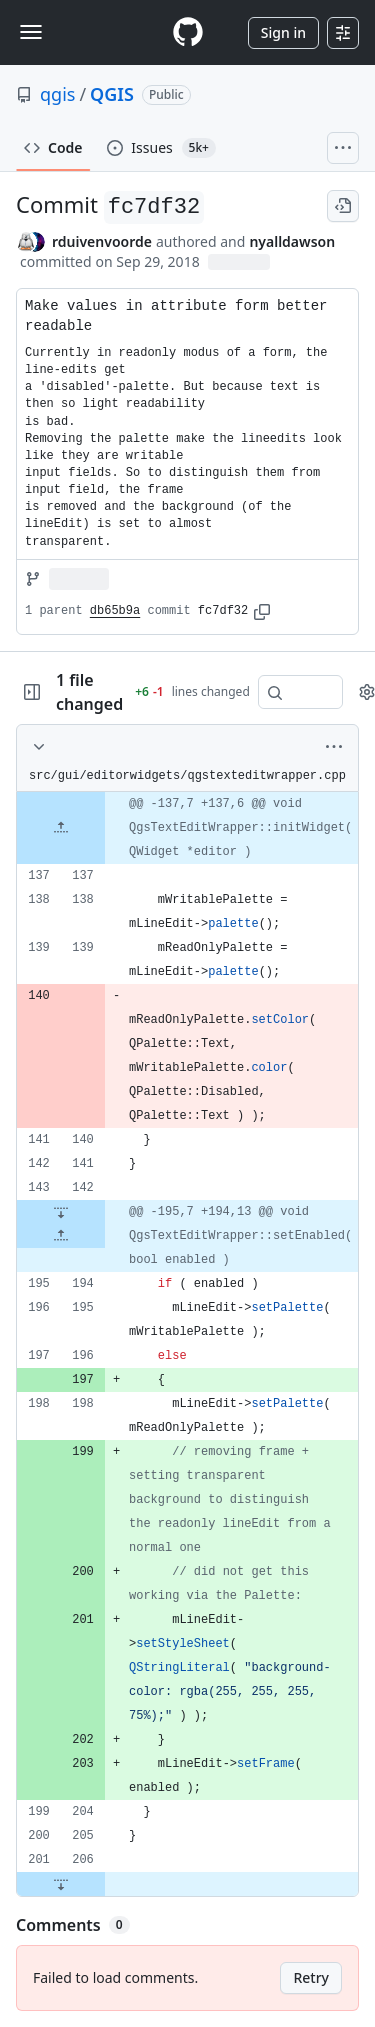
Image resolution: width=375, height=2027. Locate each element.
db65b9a (115, 611)
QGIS (112, 94)
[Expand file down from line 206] (61, 1884)
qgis (57, 94)
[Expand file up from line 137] (61, 828)
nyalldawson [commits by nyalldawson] (292, 241)
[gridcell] (187, 828)
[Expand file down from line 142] (61, 1212)
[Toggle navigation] (31, 32)
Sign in (283, 32)
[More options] (334, 747)
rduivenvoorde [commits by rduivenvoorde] (102, 241)
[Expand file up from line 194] (61, 1236)
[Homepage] (188, 32)
